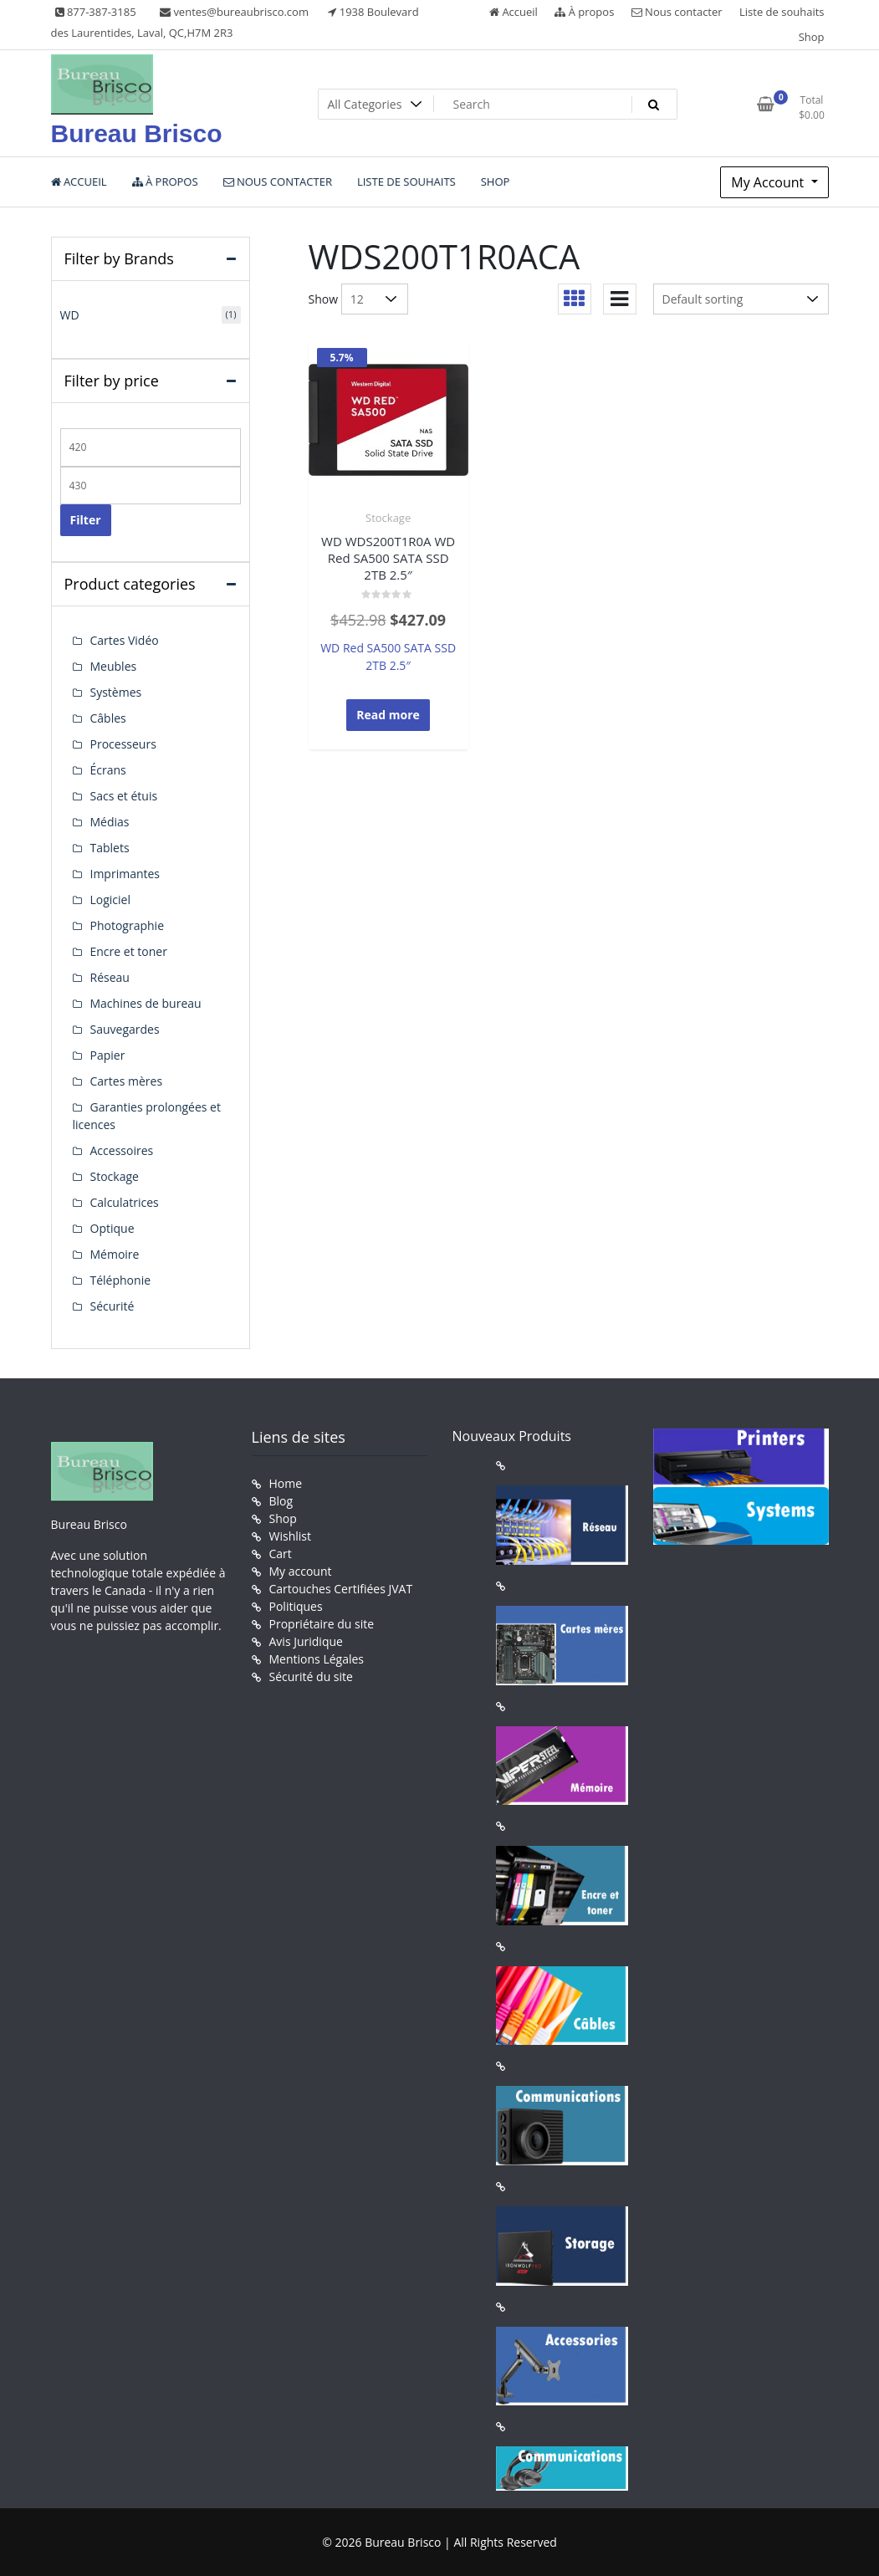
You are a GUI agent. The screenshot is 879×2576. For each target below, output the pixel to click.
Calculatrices (124, 1202)
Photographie (127, 925)
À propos (584, 11)
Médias (110, 822)
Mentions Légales (317, 1659)
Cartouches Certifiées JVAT (341, 1589)
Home (286, 1483)
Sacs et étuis (124, 796)
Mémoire (115, 1254)
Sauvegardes (125, 1029)
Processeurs (123, 744)
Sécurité (112, 1306)
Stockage (388, 517)
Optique (112, 1228)
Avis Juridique (306, 1641)
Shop (812, 36)
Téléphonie (120, 1280)
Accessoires (122, 1150)
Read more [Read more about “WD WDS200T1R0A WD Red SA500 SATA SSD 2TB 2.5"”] (388, 715)
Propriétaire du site (322, 1624)
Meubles (113, 666)
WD (69, 315)
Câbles (108, 718)
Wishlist (290, 1536)
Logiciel (110, 899)
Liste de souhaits (782, 11)
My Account (769, 182)
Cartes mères (126, 1081)
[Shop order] (741, 299)
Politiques (296, 1606)
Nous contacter (677, 11)
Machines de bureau (146, 1003)
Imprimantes (125, 874)
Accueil (513, 11)
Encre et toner (128, 951)
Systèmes (116, 692)
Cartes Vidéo (124, 640)
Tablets (110, 848)
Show (324, 299)
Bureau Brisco (136, 133)
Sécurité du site (311, 1676)
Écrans (108, 770)
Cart (280, 1553)
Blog (281, 1501)
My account (300, 1571)
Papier (107, 1055)
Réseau (110, 977)
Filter (85, 520)
